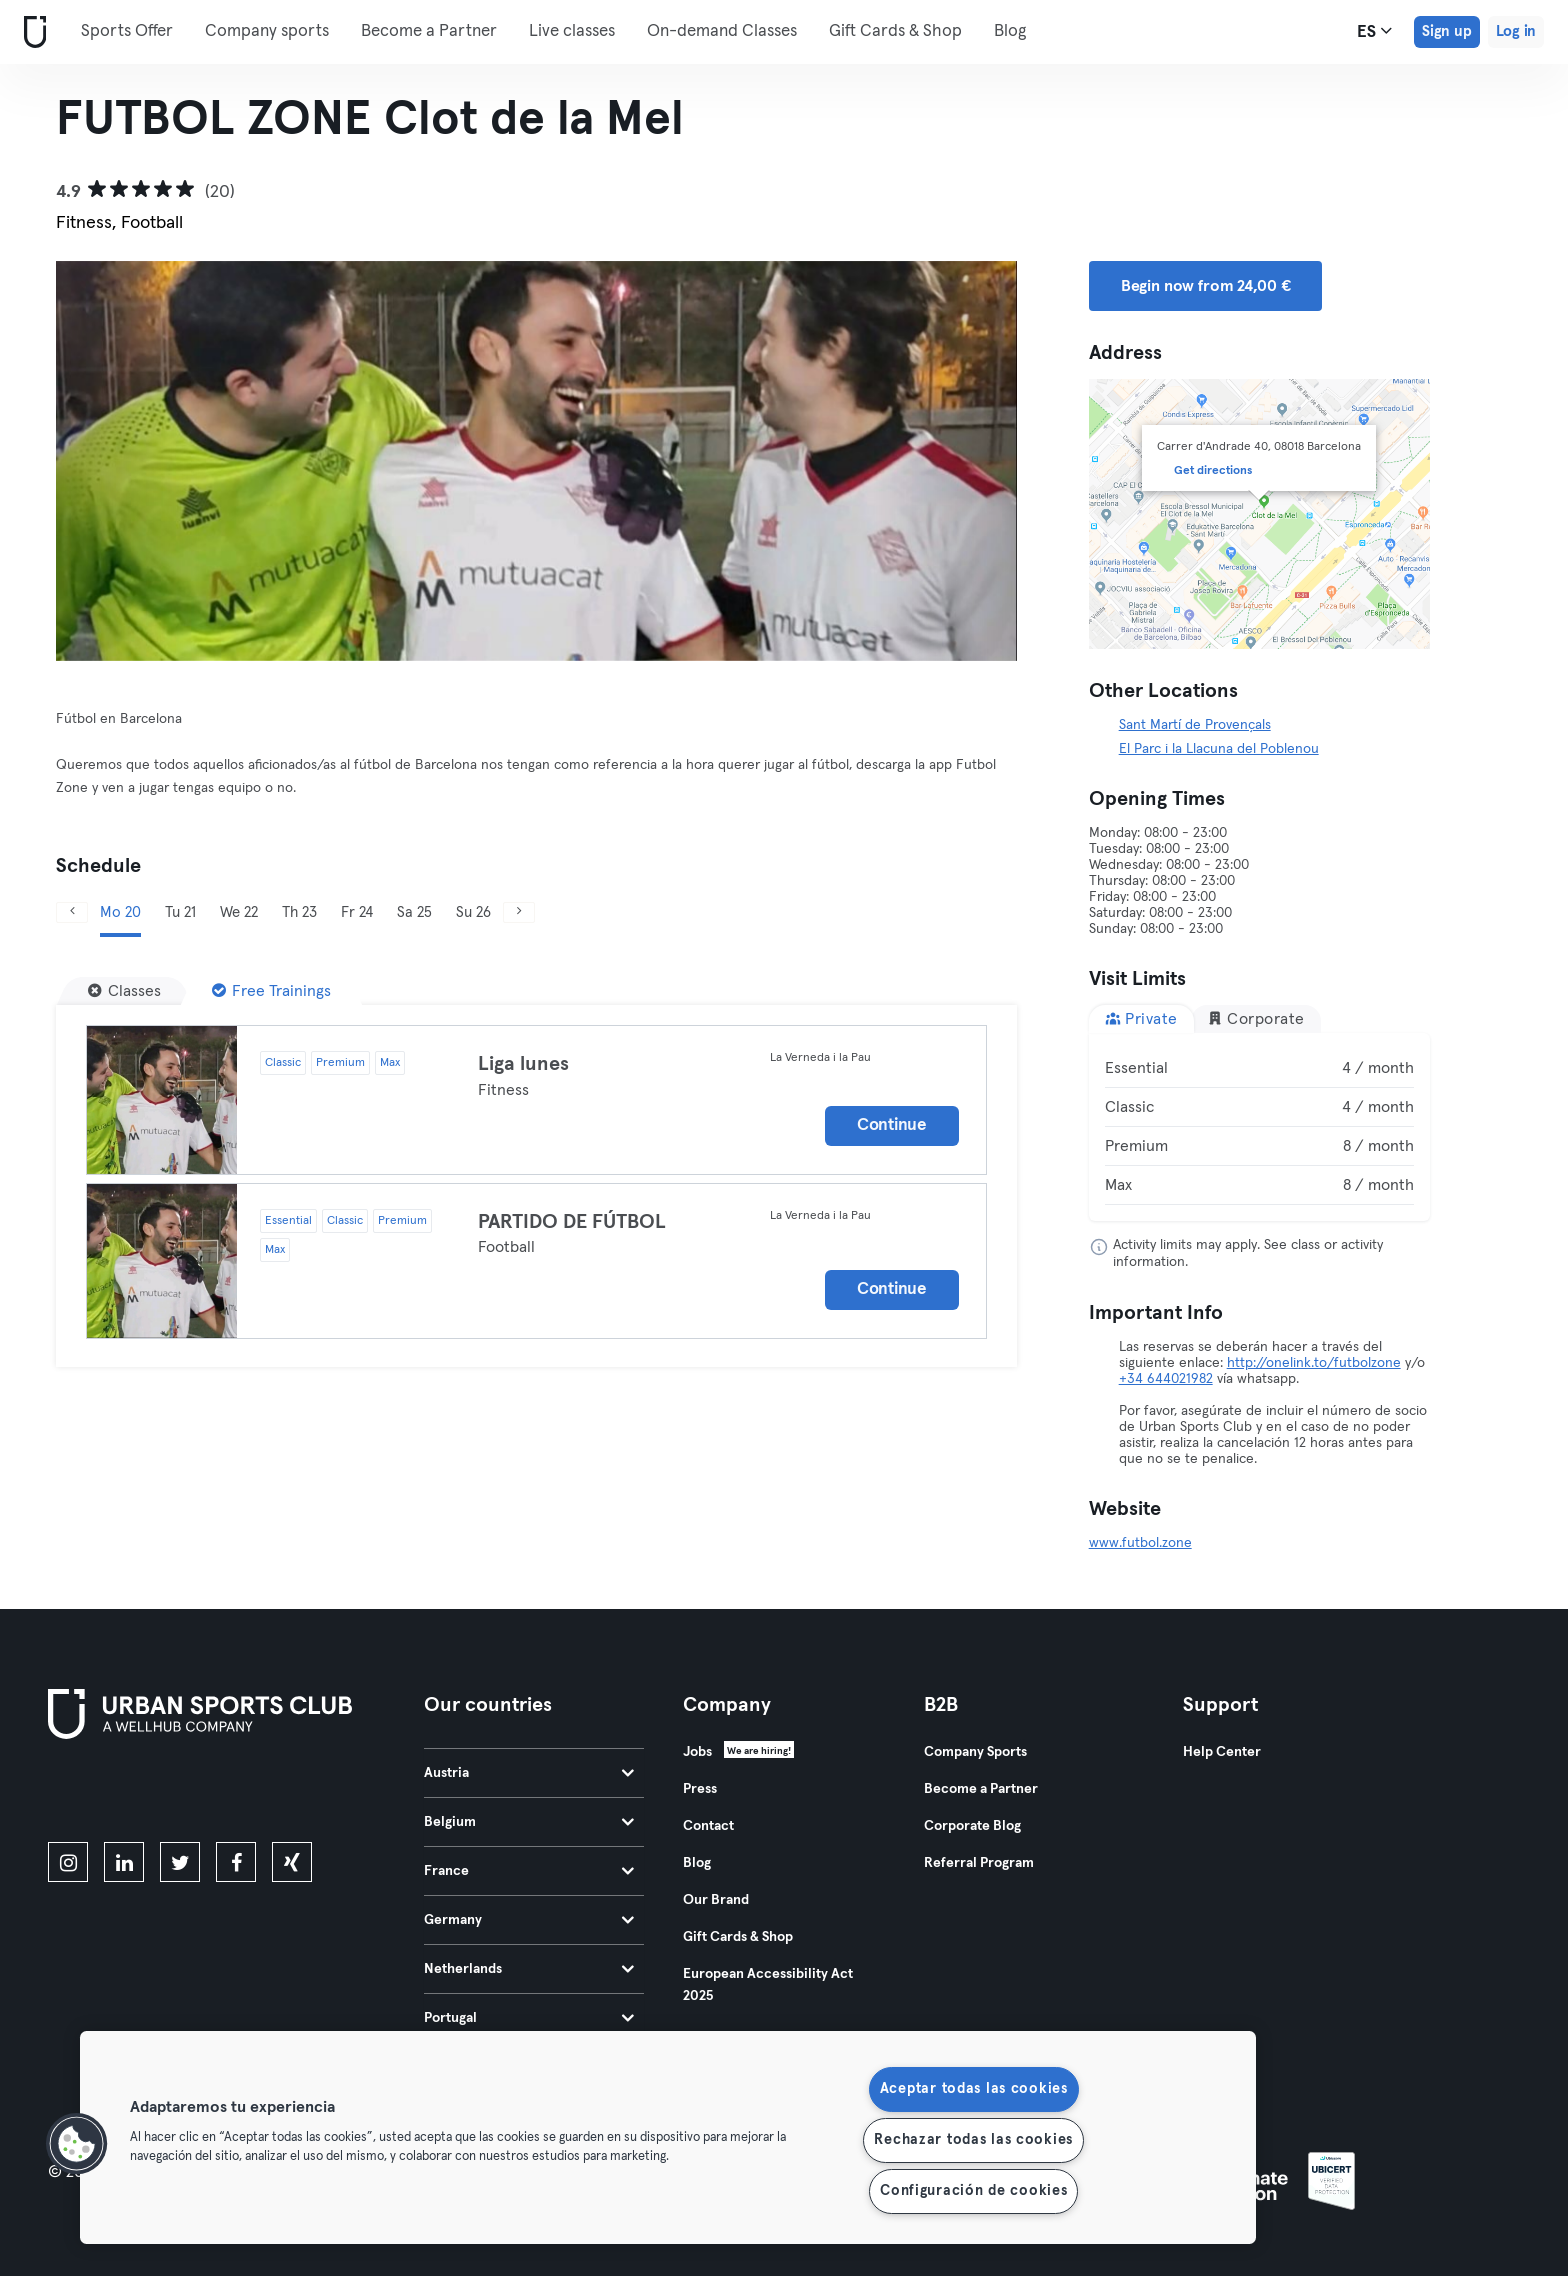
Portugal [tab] (529, 2018)
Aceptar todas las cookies (974, 2089)
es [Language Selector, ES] (1374, 31)
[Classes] (124, 991)
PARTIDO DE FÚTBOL (572, 1222)
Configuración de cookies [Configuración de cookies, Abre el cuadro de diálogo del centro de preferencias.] (973, 2191)
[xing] (292, 1862)
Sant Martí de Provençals (1195, 725)
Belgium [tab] (529, 1822)
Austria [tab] (529, 1773)
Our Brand (716, 1900)
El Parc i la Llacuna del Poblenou (1219, 749)
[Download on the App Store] (115, 1794)
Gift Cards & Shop (895, 31)
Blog (1010, 31)
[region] (668, 2137)
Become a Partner (429, 31)
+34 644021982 (1166, 1379)
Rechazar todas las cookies (973, 2140)
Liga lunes (523, 1064)
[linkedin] (124, 1862)
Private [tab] (1141, 1018)
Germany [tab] (529, 1920)
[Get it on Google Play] (262, 1794)
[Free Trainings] (271, 991)
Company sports (267, 31)
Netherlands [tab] (529, 1969)
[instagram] (68, 1862)
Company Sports (975, 1752)
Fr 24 (357, 912)
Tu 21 (180, 912)
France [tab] (529, 1871)
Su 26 (473, 912)
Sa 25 (414, 912)
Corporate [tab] (1256, 1018)
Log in (1516, 31)
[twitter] (180, 1862)
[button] (77, 2144)
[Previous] (128, 461)
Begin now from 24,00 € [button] (1206, 286)
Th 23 (299, 912)
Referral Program (979, 1863)
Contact (708, 1826)
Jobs (697, 1752)
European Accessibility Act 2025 (768, 1985)
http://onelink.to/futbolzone (1314, 1363)
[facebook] (236, 1862)
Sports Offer (127, 31)
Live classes (572, 31)
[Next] (945, 461)
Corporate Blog (972, 1826)
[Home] (31, 32)
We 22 (239, 912)
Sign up (1447, 31)
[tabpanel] (1260, 1127)
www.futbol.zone (1140, 1543)
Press (700, 1789)
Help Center (1222, 1752)
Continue (892, 1125)
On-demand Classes (722, 31)
